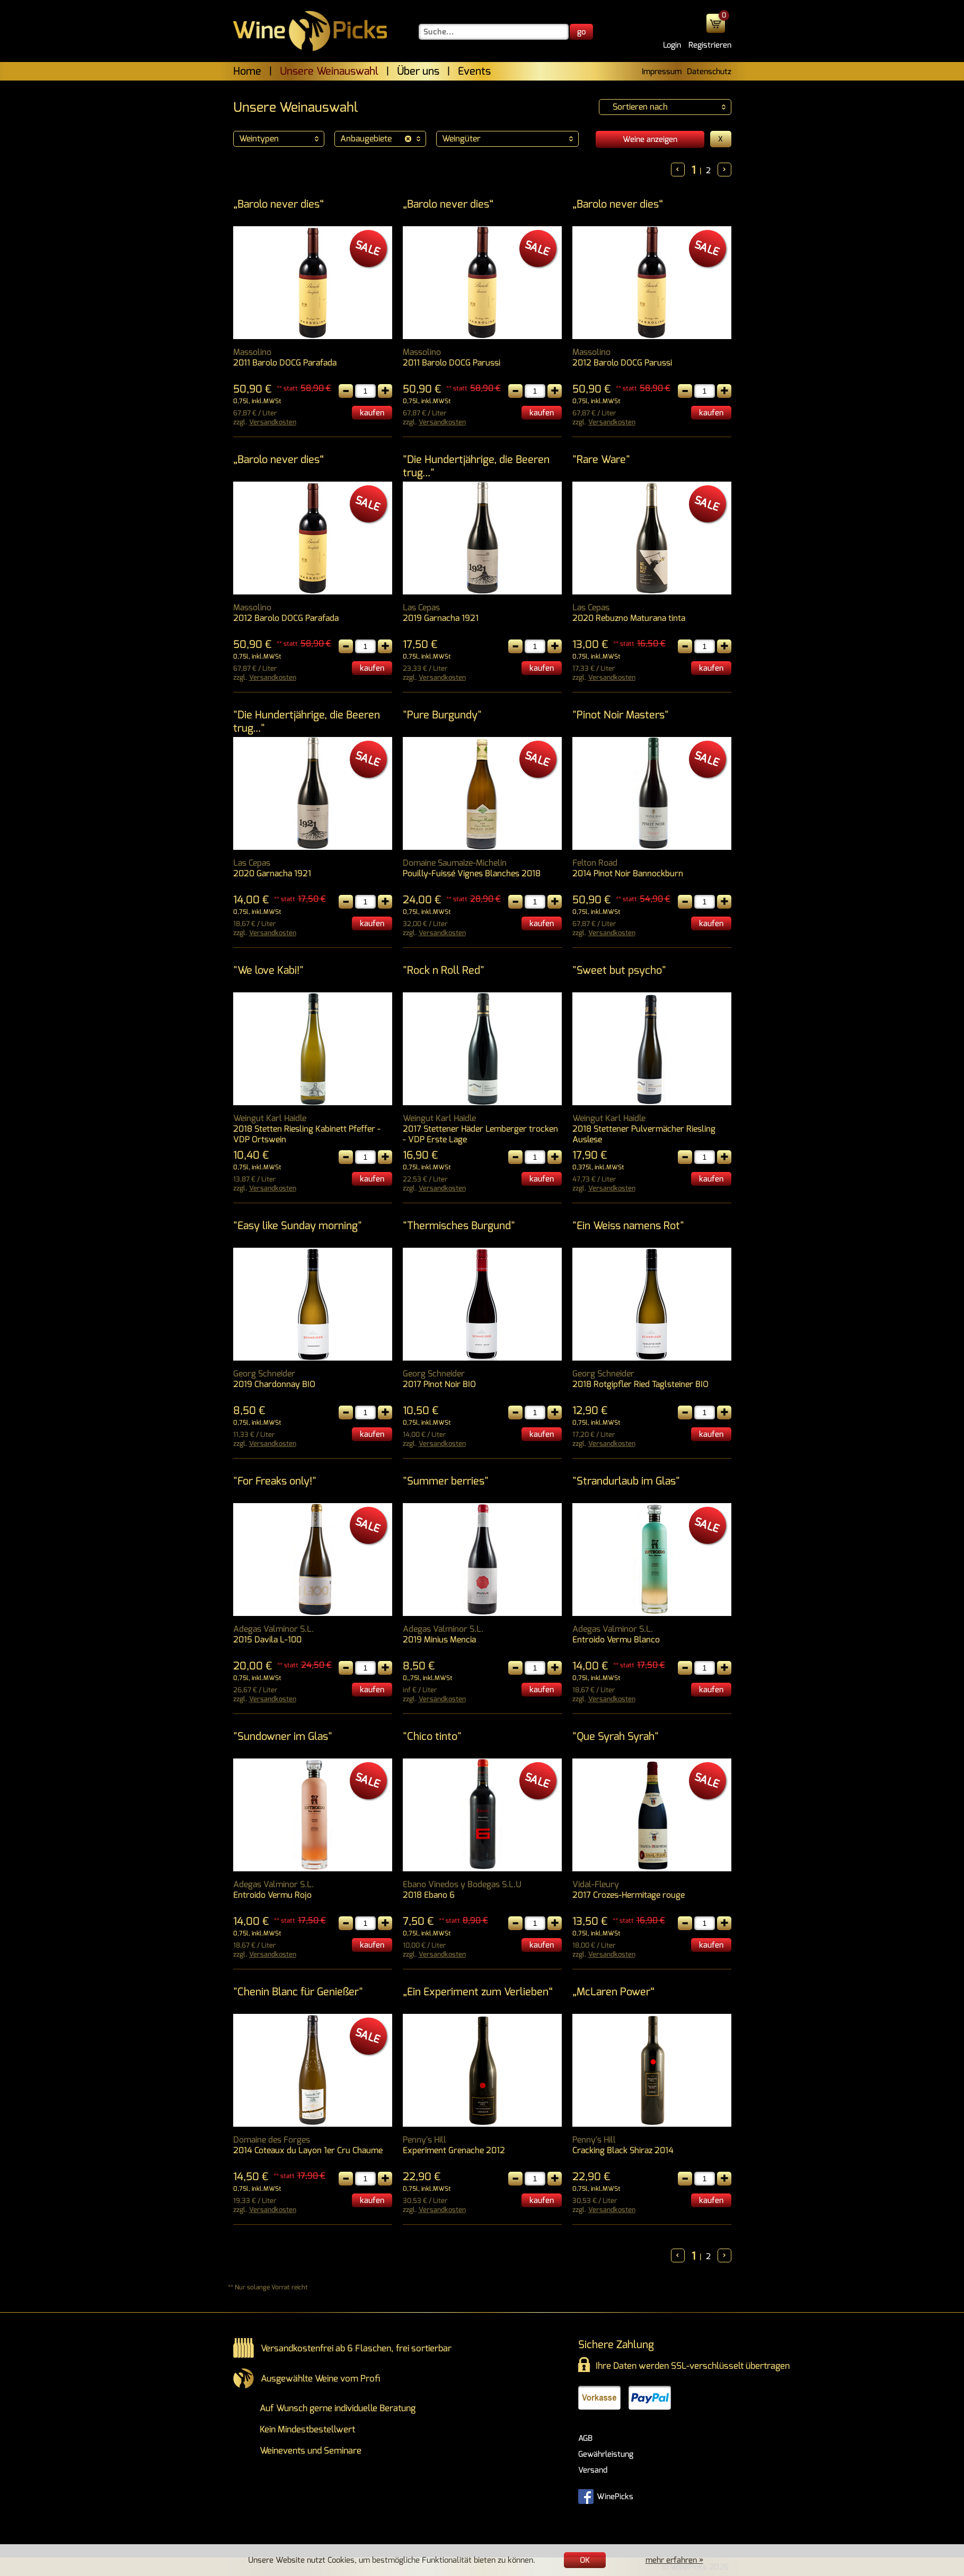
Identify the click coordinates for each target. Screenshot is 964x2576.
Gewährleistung (605, 2454)
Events (474, 71)
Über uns (418, 71)
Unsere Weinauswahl (329, 71)
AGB (585, 2438)
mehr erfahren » (674, 2560)
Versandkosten (272, 422)
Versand (592, 2470)
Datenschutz (709, 71)
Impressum (662, 71)
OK (585, 2560)
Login (672, 45)
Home (247, 71)
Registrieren (709, 45)
